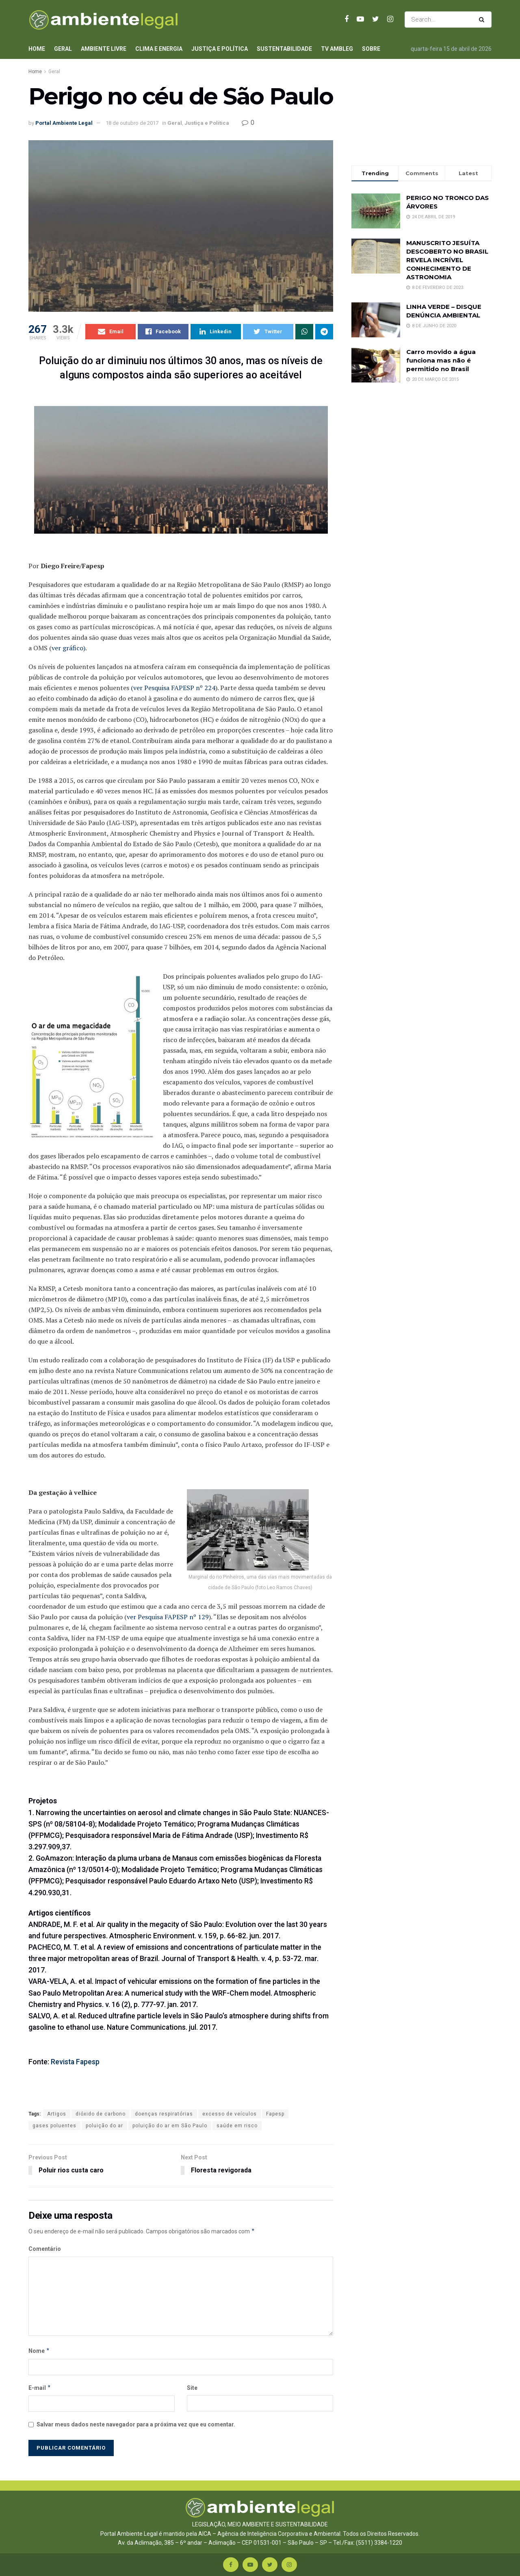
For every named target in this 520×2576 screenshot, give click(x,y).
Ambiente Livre (103, 49)
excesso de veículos (229, 2114)
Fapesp (275, 2114)
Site (192, 2388)
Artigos (56, 2114)
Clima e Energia (158, 49)
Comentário (44, 2249)
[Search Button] (483, 19)
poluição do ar (104, 2126)
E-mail (39, 2387)
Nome (39, 2351)
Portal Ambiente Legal (64, 123)
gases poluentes (54, 2126)
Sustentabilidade (284, 49)
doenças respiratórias (164, 2114)
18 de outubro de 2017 (132, 123)
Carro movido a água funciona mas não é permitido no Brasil (441, 360)
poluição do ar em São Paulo (169, 2126)
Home (36, 49)
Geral (63, 49)
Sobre (371, 49)
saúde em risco (237, 2126)
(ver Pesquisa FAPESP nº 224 (173, 687)
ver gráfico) (68, 647)
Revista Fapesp (75, 2062)
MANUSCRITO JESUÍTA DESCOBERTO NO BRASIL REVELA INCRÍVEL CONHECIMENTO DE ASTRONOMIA (447, 260)
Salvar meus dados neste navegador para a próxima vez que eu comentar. (136, 2424)
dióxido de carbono (101, 2114)
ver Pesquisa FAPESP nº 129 (168, 1616)
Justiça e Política (219, 49)
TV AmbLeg (337, 49)
